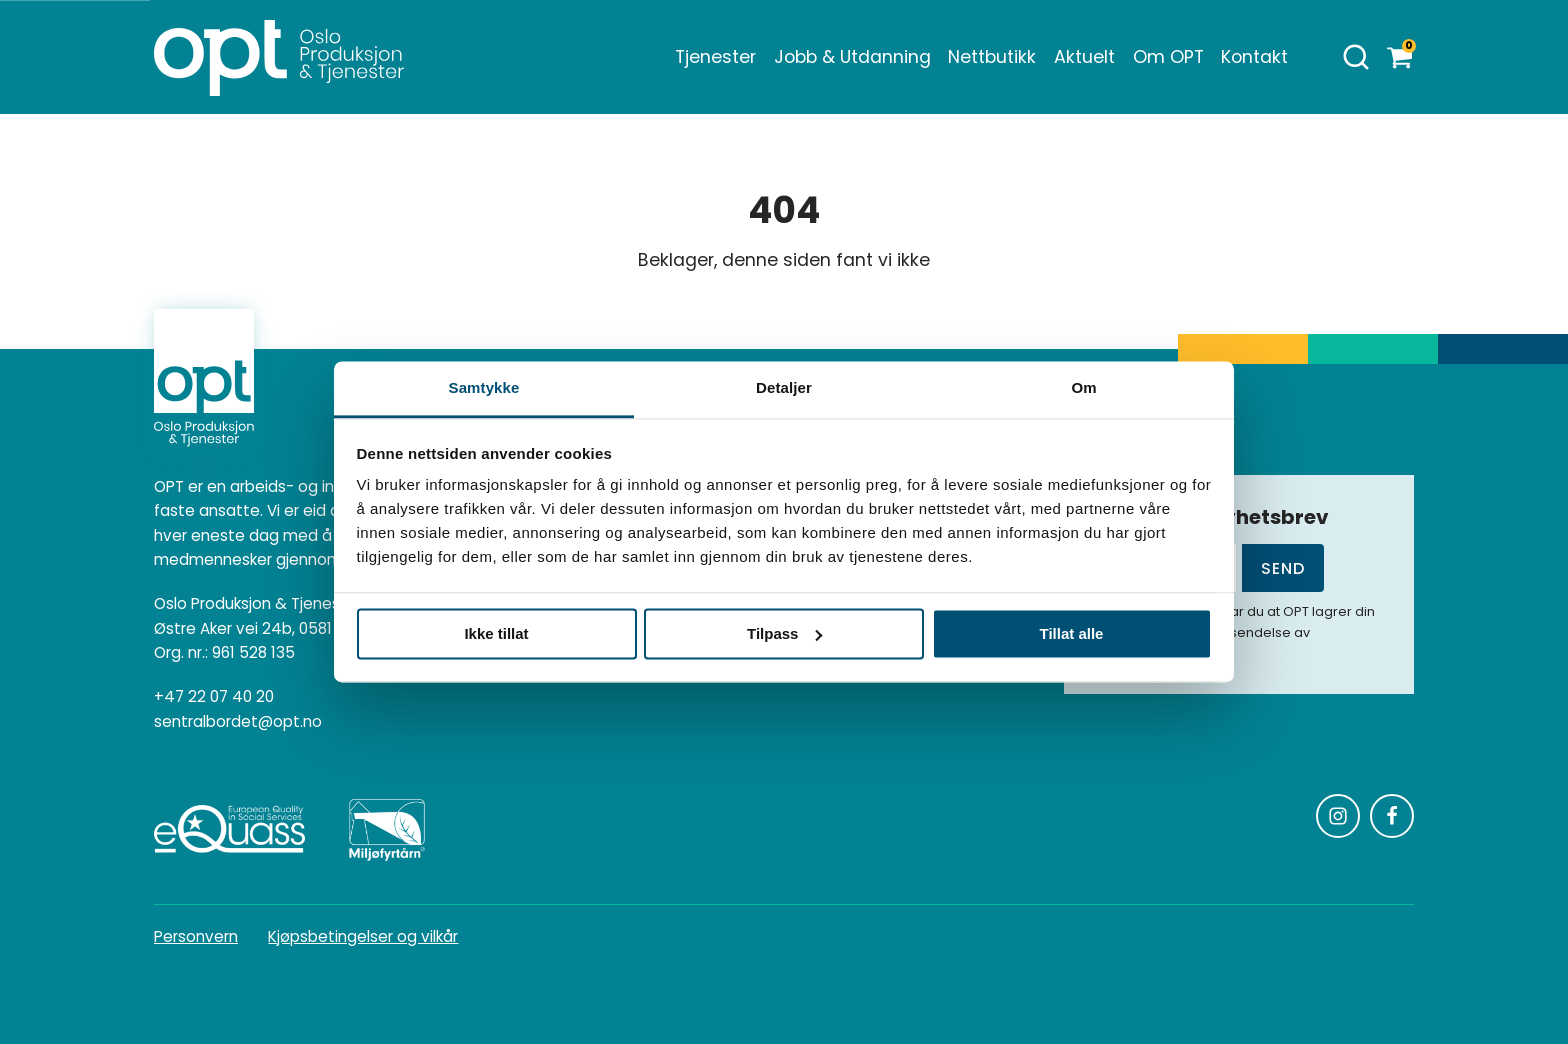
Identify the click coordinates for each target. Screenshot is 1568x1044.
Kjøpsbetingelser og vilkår (363, 936)
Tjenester (715, 57)
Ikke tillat (496, 633)
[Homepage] (279, 57)
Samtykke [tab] (484, 387)
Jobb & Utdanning (852, 57)
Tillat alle (1072, 633)
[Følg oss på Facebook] (1392, 816)
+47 (214, 697)
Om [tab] (1083, 387)
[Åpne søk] (1356, 57)
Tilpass (784, 633)
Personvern (196, 936)
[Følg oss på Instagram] (1338, 816)
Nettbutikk (992, 57)
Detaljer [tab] (784, 387)
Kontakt (1254, 57)
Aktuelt (1084, 57)
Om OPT (1168, 57)
